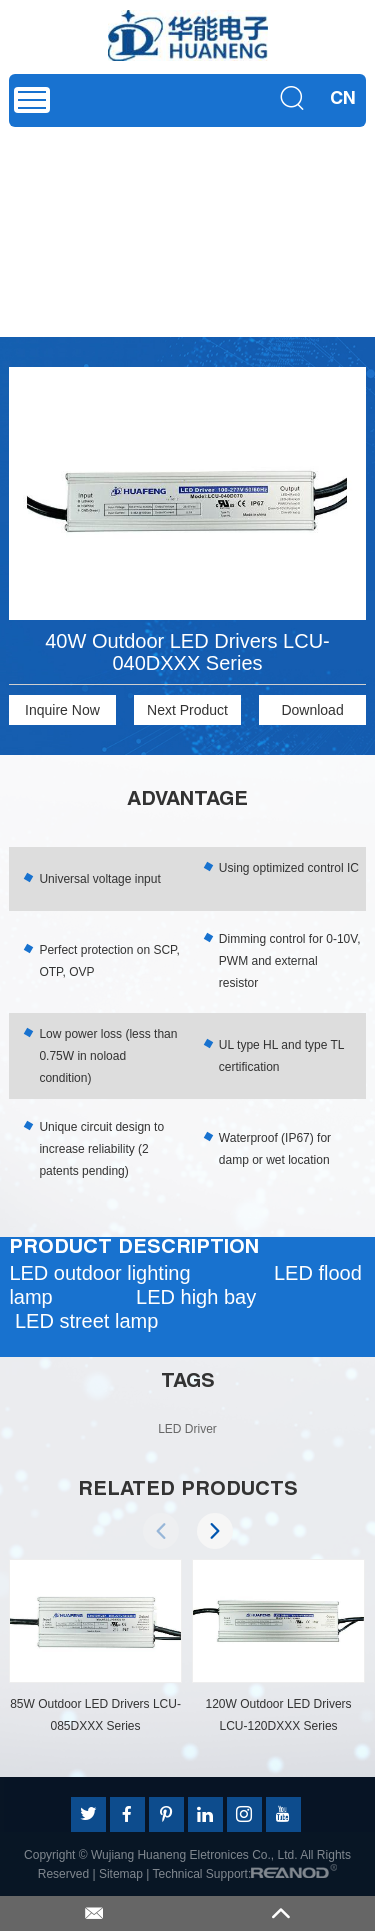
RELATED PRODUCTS (188, 1491)
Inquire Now (62, 710)
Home (30, 209)
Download (312, 710)
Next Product (187, 710)
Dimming (294, 209)
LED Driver (157, 209)
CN (343, 100)
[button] (215, 1531)
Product (86, 209)
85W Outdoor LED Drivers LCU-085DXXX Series (96, 1715)
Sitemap (121, 1874)
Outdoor (228, 209)
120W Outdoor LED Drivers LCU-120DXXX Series (279, 1715)
